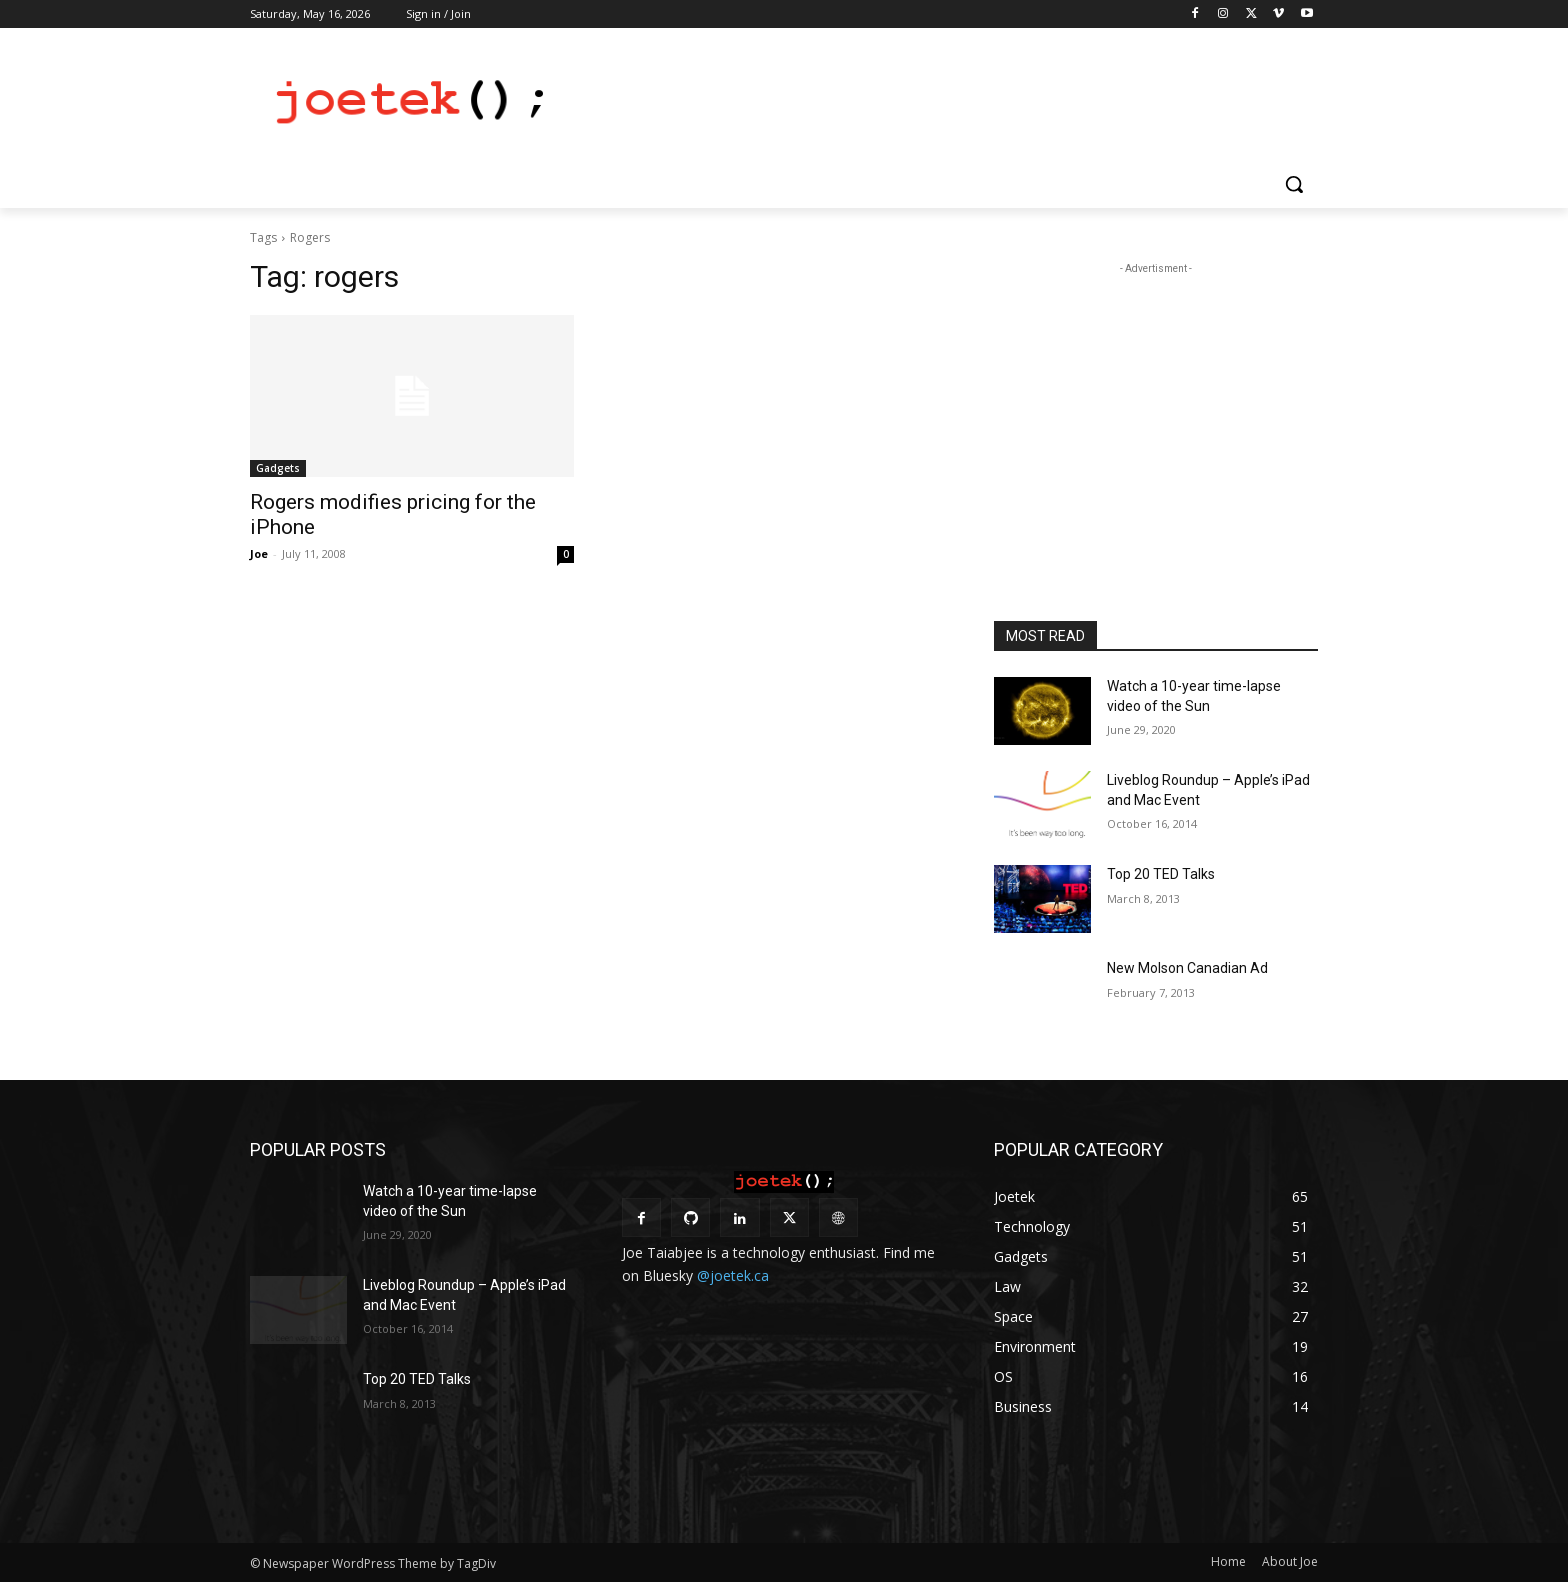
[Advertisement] (934, 101)
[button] (1294, 184)
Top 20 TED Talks (1161, 874)
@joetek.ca (733, 1275)
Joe (259, 553)
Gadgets (278, 468)
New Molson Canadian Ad (1187, 968)
